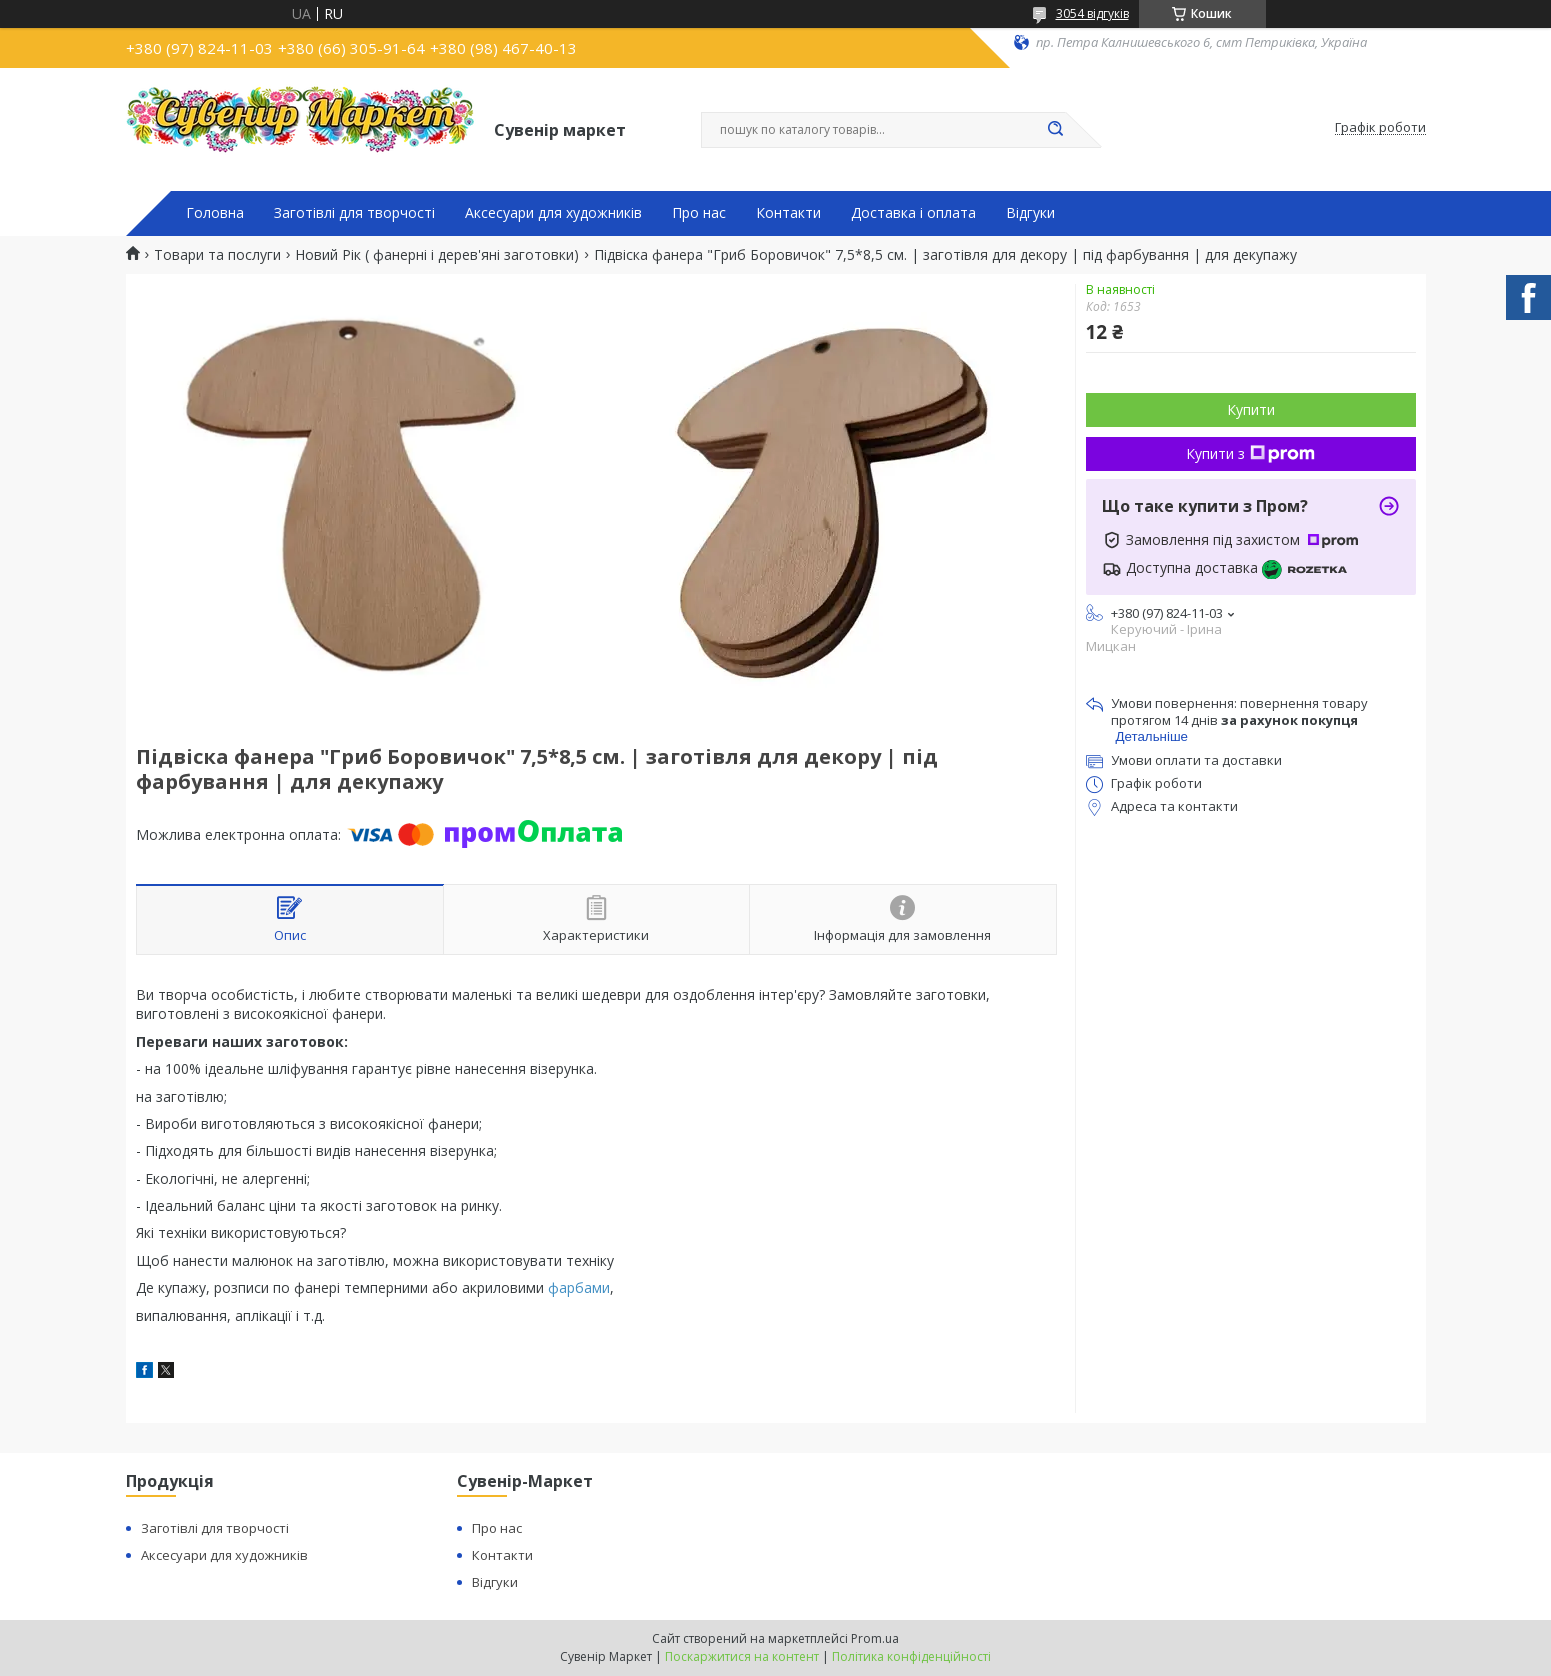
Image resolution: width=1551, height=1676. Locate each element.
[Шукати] (1056, 130)
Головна (215, 213)
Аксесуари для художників (553, 213)
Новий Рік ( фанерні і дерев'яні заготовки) (437, 255)
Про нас (699, 213)
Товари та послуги (217, 255)
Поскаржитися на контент (742, 1656)
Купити (1251, 409)
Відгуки (1030, 213)
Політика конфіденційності (911, 1656)
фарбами (579, 1287)
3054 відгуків (1092, 13)
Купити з (1250, 453)
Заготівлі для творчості (354, 213)
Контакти (788, 213)
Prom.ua (875, 1638)
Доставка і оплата (913, 213)
